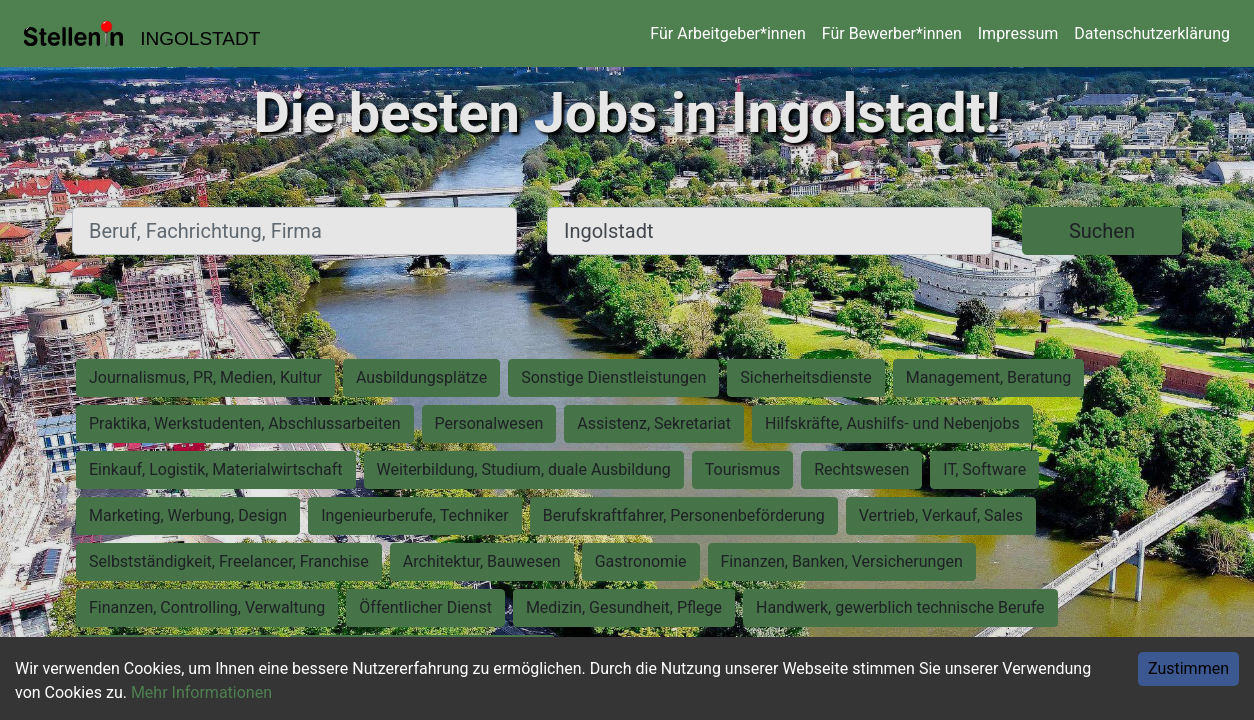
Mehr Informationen (201, 692)
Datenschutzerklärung (1152, 33)
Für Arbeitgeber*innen (727, 33)
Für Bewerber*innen (892, 33)
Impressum (1018, 33)
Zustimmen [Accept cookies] (1188, 668)
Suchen (1102, 231)
